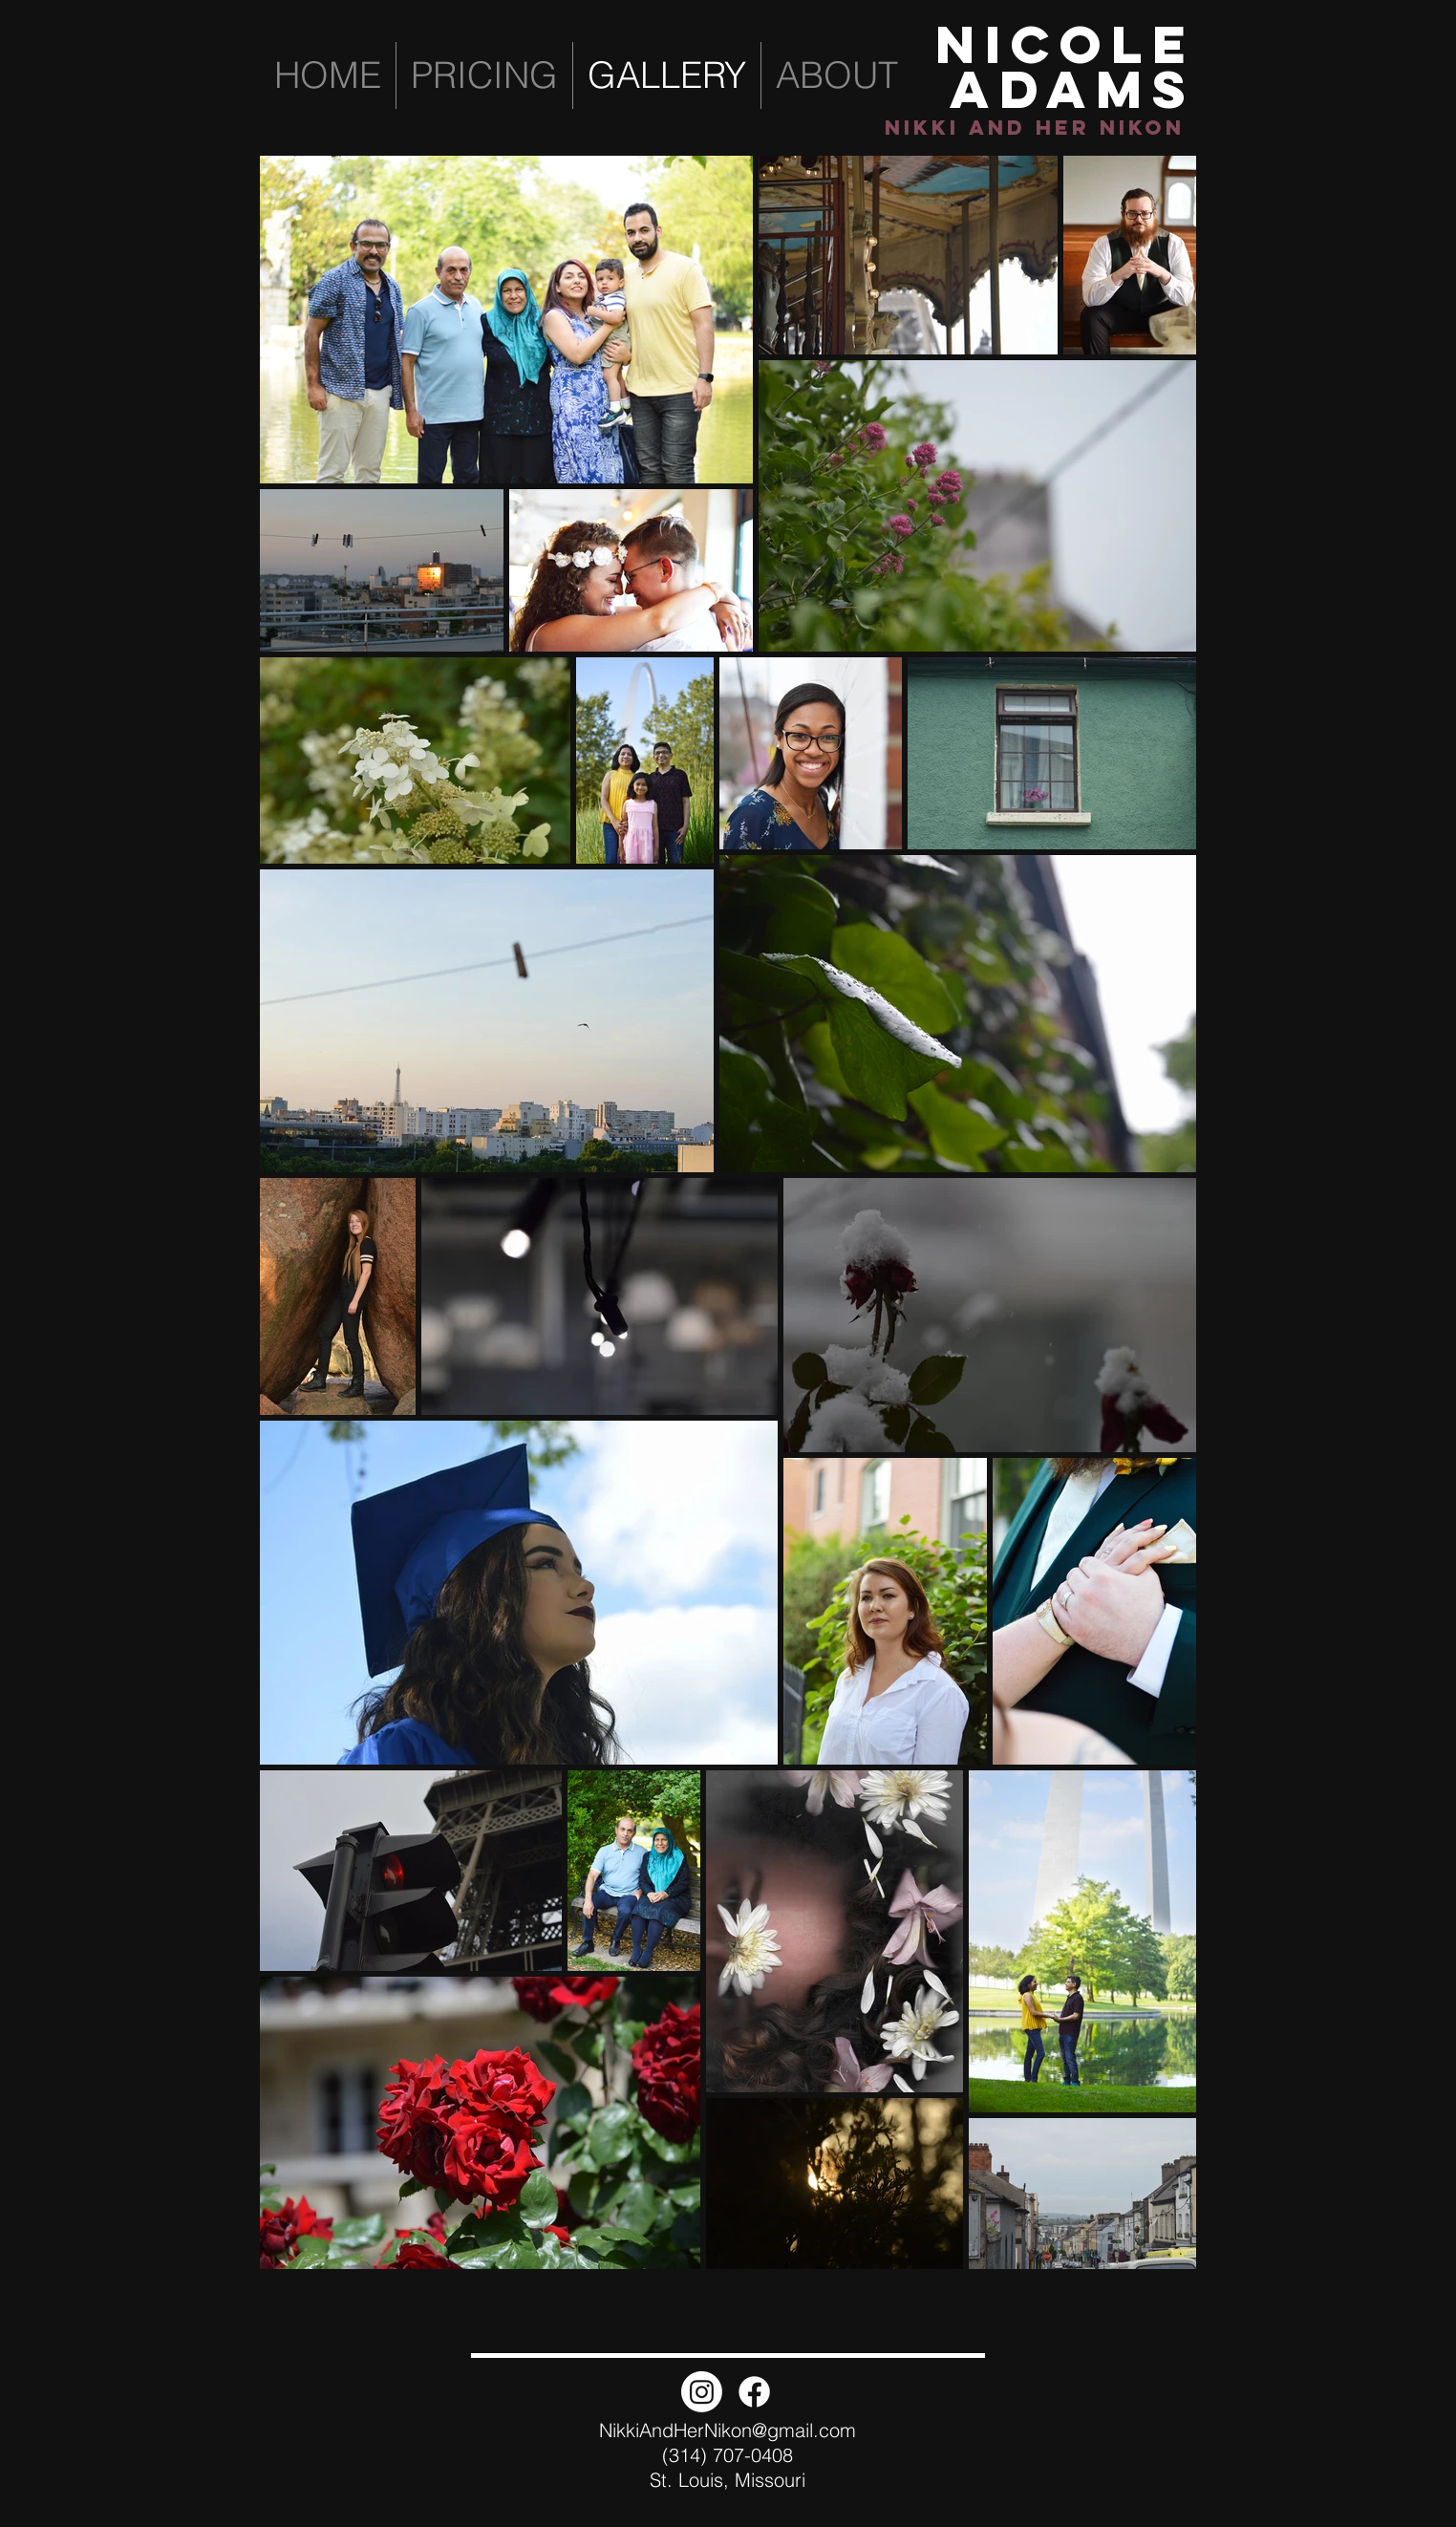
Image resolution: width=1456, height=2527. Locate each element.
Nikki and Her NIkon (1035, 127)
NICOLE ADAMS (1065, 66)
